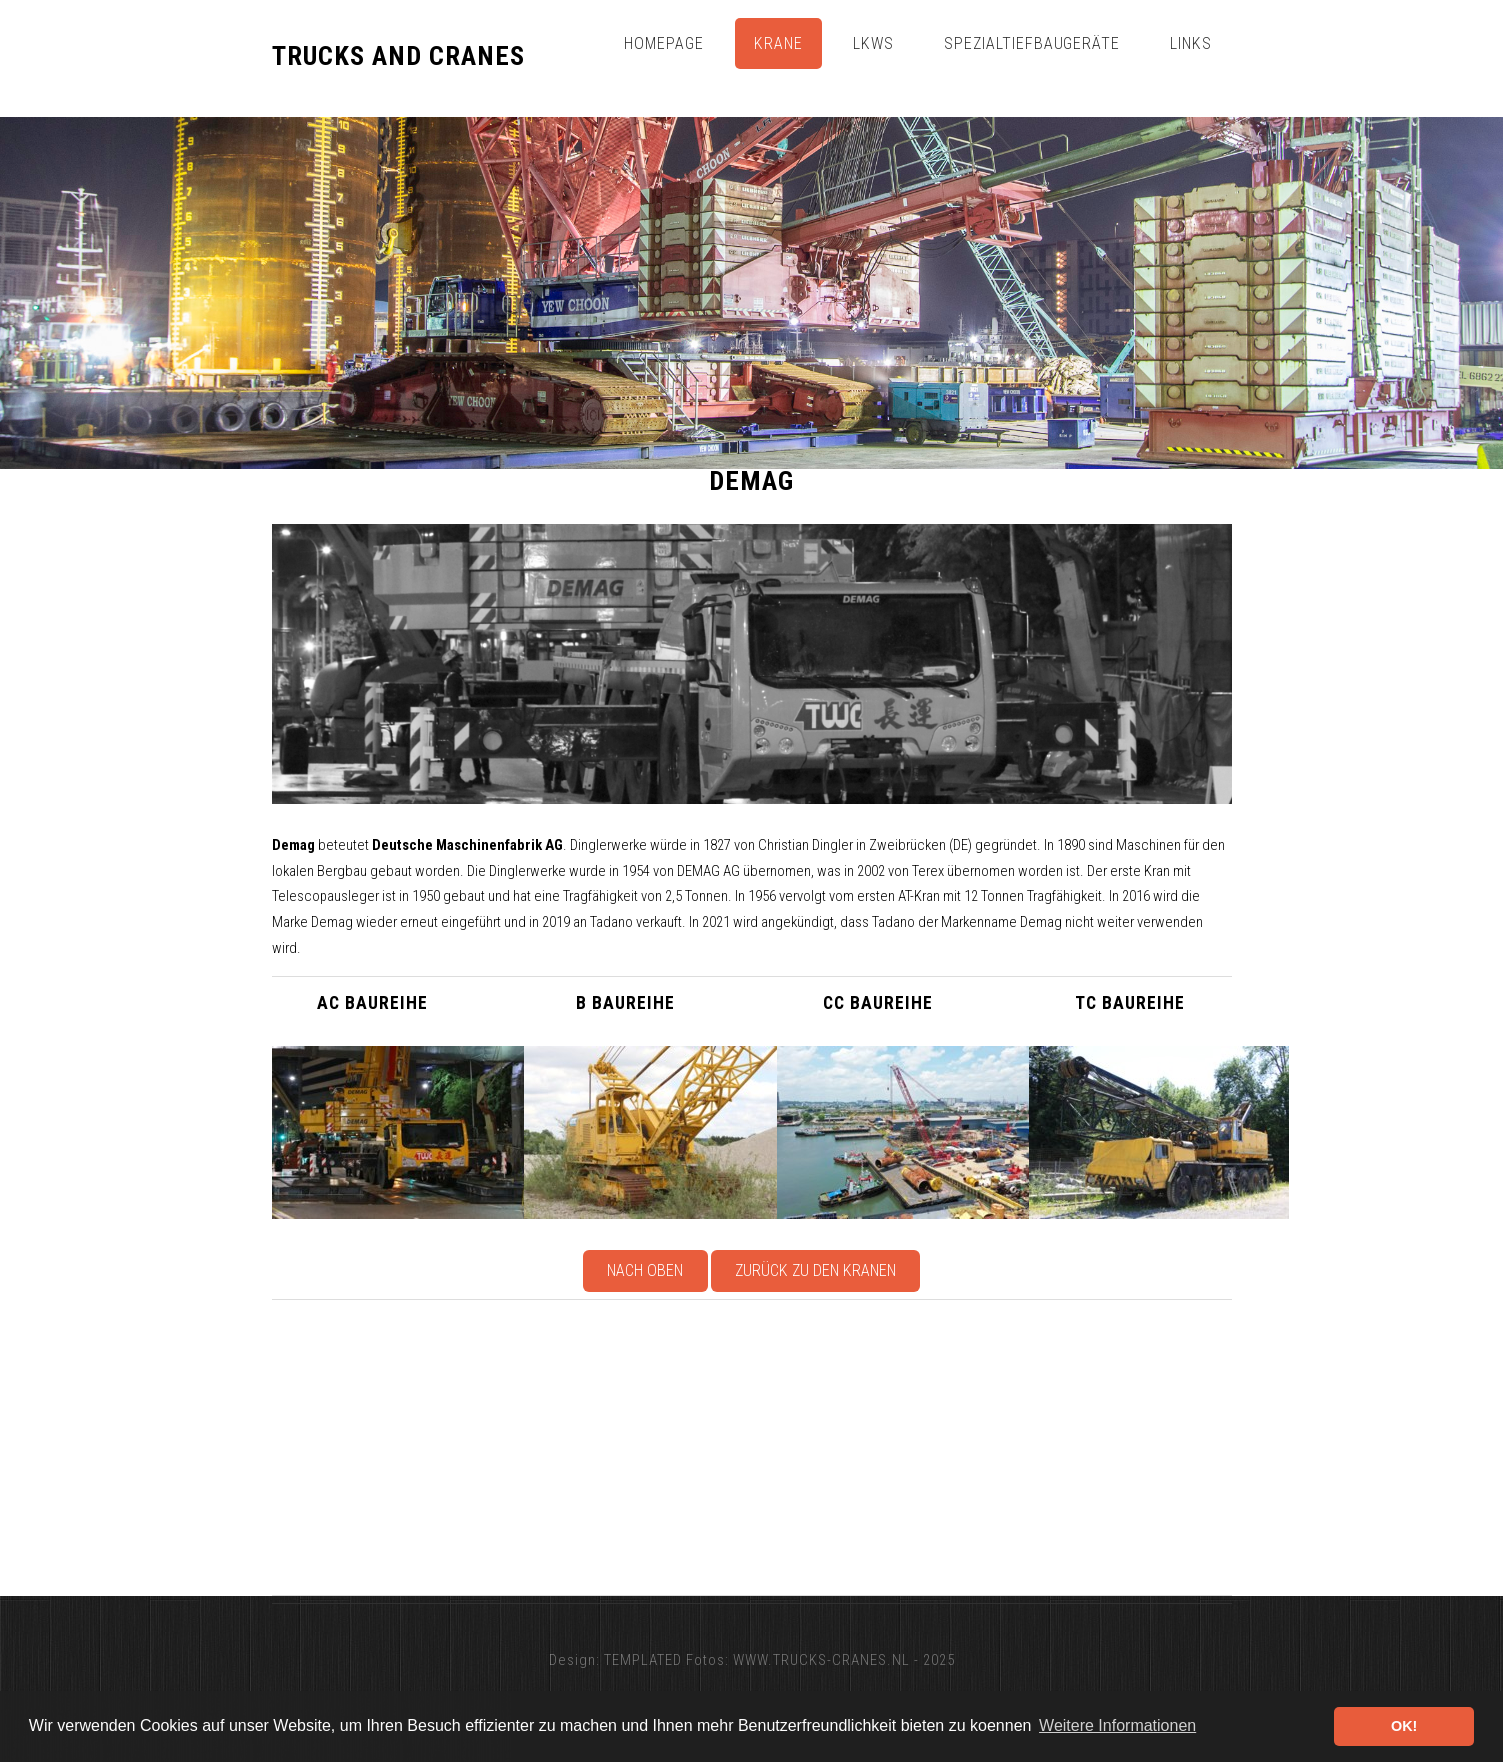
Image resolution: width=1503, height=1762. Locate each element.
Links (1191, 43)
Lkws (873, 43)
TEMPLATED (643, 1660)
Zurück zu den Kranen (815, 1270)
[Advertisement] (872, 1448)
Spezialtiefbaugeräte (1032, 43)
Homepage (664, 43)
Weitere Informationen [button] (1117, 1725)
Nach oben (645, 1270)
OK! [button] (1404, 1726)
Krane (778, 43)
